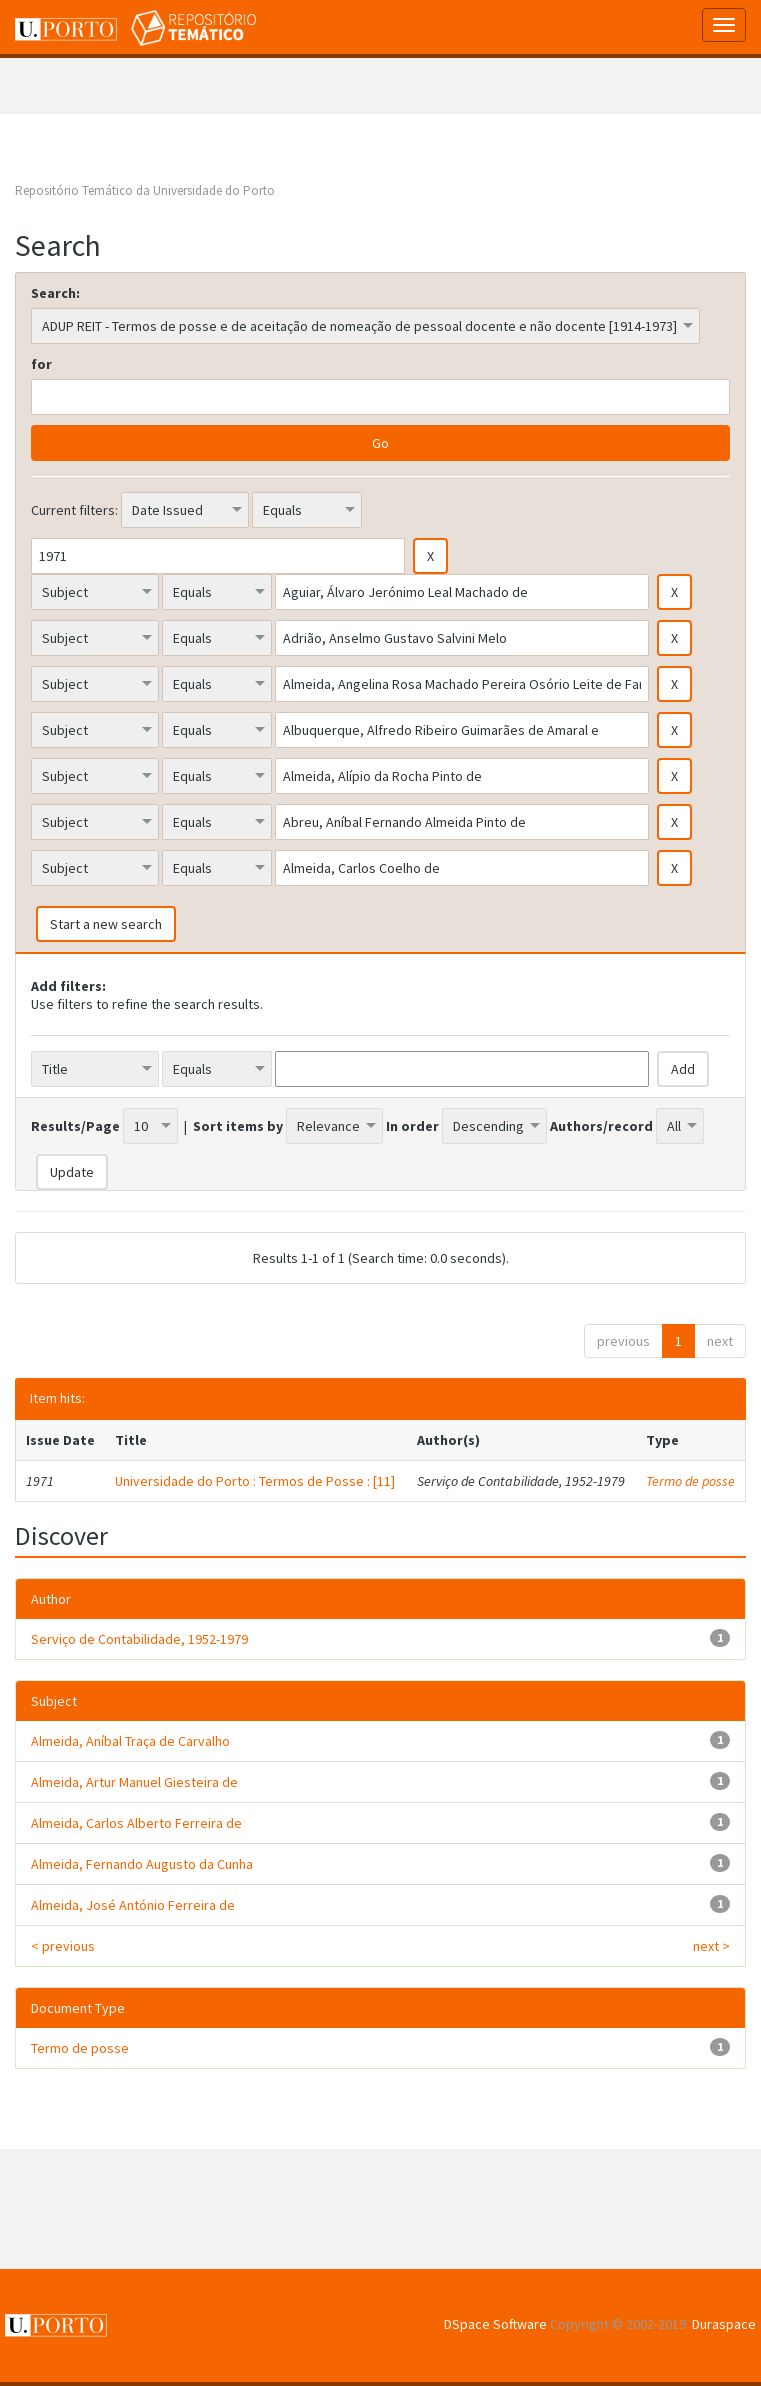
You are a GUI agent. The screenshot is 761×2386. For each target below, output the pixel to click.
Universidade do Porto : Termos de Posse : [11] (255, 1481)
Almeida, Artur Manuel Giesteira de (134, 1782)
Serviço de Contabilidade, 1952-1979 (139, 1639)
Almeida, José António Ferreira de (133, 1905)
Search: (55, 293)
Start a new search (106, 924)
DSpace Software (495, 2324)
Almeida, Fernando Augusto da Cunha (142, 1864)
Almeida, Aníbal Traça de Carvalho (130, 1741)
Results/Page (75, 1126)
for (41, 364)
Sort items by (238, 1126)
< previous (63, 1946)
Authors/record (601, 1126)
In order (412, 1126)
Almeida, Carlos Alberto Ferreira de (136, 1823)
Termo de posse (690, 1481)
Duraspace (724, 2324)
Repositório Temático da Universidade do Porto (145, 190)
